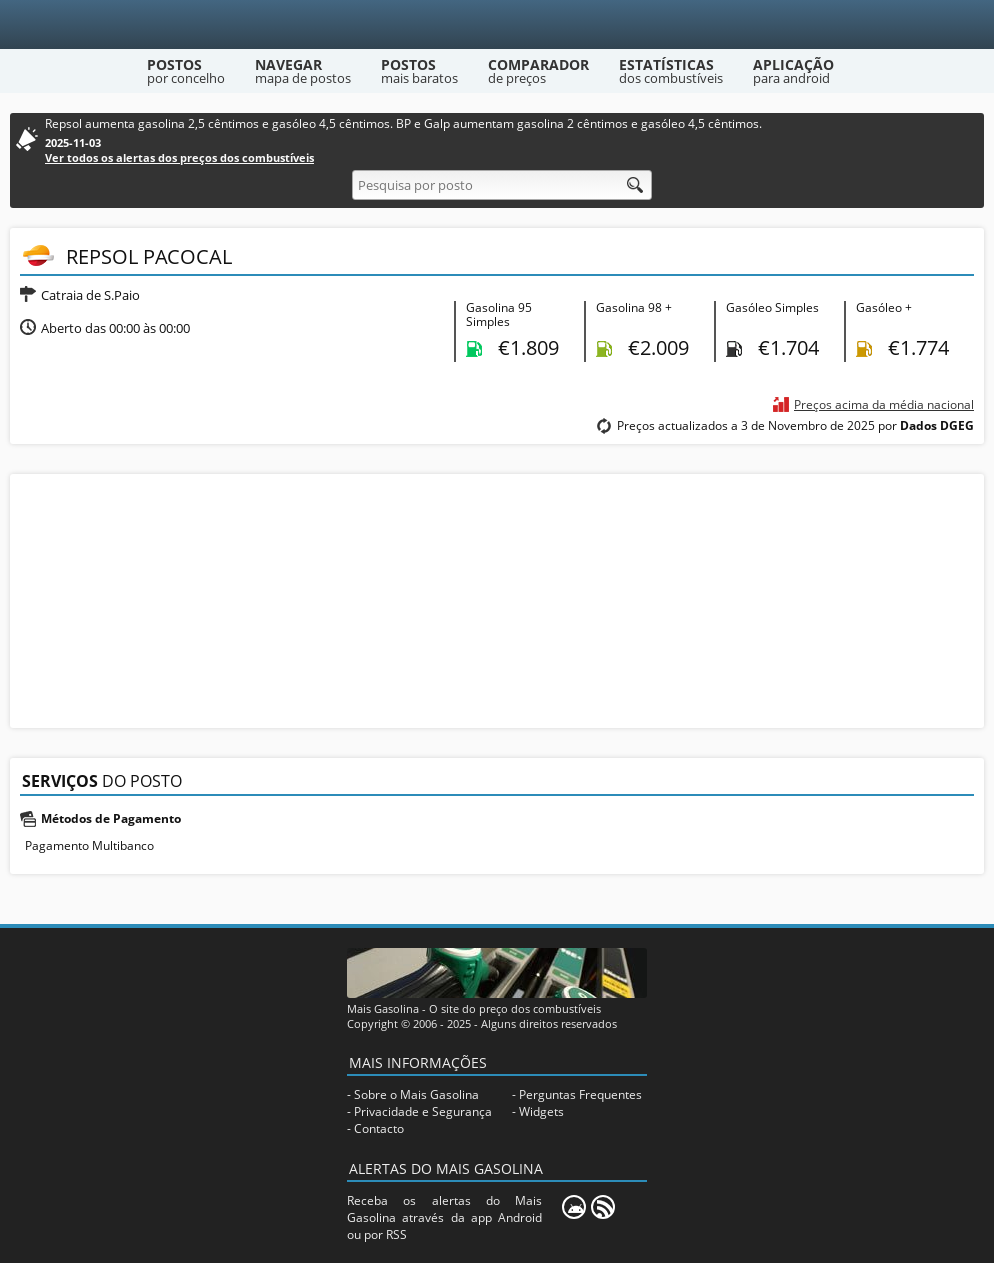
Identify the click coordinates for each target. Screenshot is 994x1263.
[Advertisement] (497, 599)
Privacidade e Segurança (423, 1111)
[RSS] (603, 1207)
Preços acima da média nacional (884, 404)
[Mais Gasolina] (497, 24)
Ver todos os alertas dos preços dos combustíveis (179, 157)
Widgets (541, 1111)
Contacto (379, 1128)
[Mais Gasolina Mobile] (574, 1207)
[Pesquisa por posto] (502, 185)
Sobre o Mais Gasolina (416, 1094)
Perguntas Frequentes (580, 1094)
